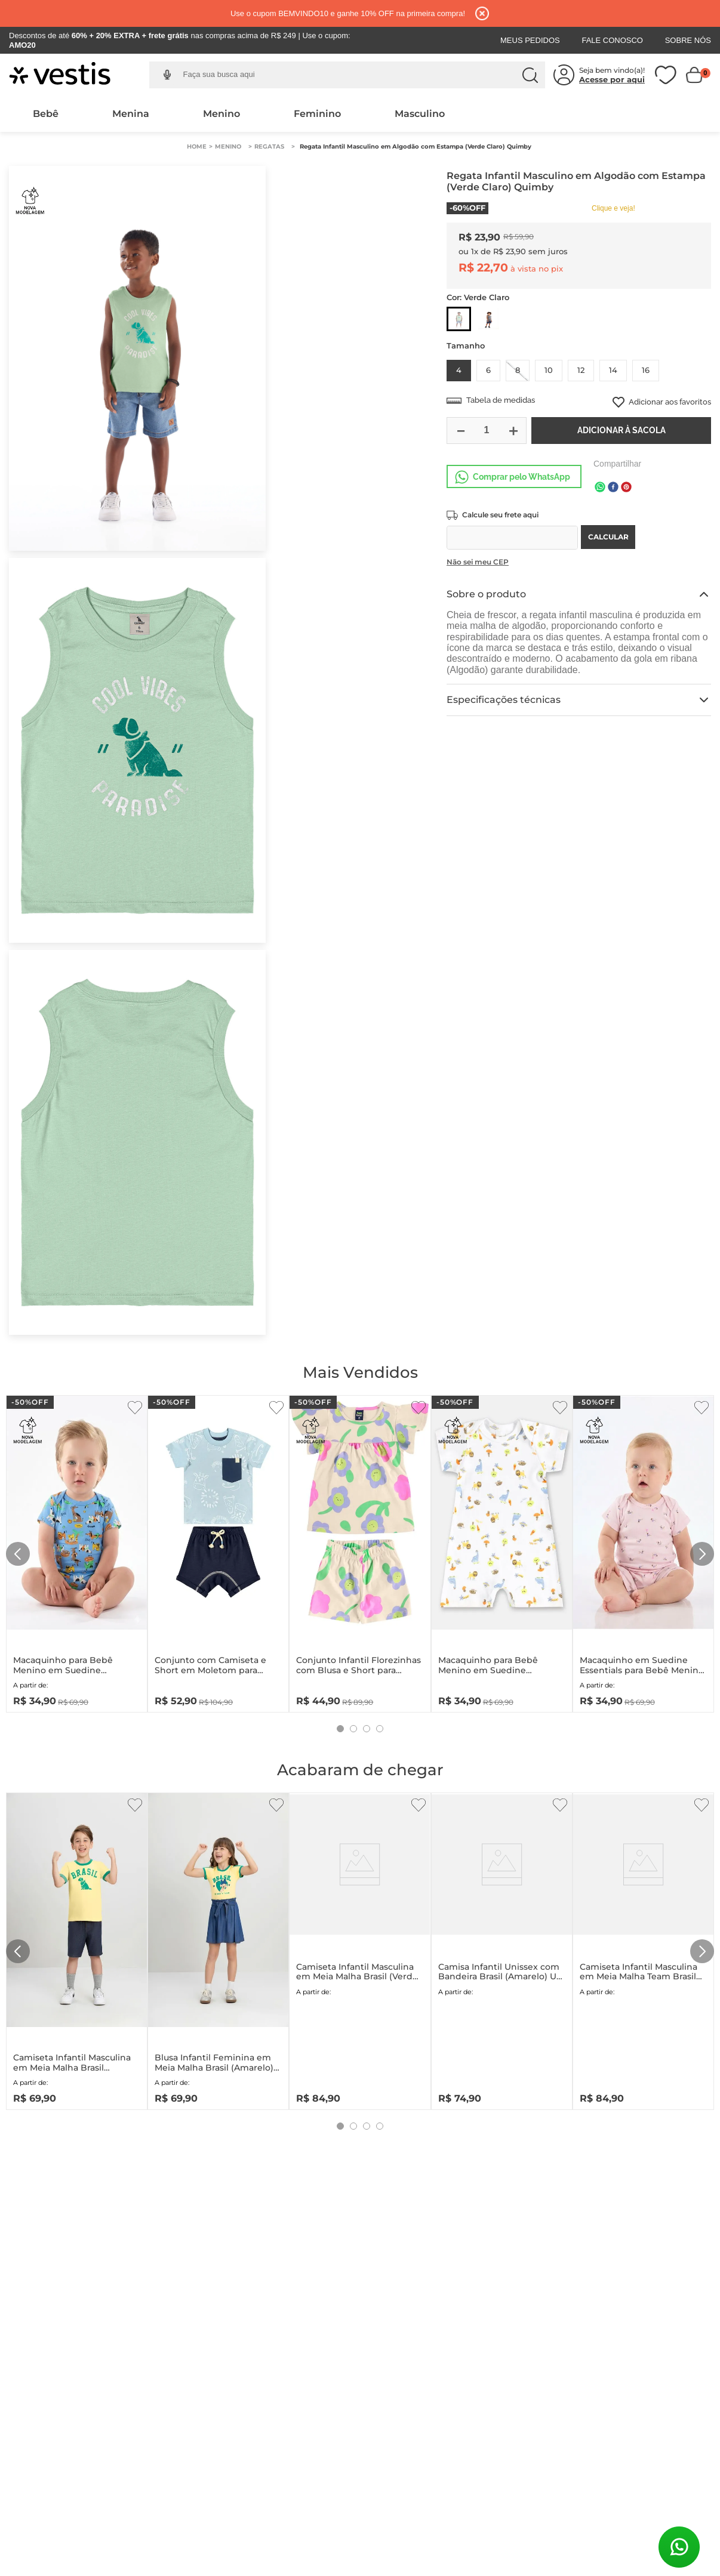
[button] (167, 75)
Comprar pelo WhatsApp (521, 477)
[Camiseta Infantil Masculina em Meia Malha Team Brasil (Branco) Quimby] (643, 1948)
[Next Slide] (702, 1554)
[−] (460, 430)
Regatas (269, 146)
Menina (130, 113)
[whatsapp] (600, 488)
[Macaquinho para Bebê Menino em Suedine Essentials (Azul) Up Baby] (77, 1551)
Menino (221, 113)
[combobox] (356, 75)
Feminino (317, 113)
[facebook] (613, 488)
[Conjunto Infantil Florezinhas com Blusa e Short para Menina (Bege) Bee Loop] (360, 1551)
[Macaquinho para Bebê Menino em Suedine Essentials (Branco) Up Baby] (502, 1551)
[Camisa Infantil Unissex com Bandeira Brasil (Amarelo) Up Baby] (502, 1948)
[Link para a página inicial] (197, 146)
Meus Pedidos (530, 40)
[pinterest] (626, 488)
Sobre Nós (688, 40)
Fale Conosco (612, 40)
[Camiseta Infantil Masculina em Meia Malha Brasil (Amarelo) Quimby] (77, 1948)
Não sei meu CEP (478, 561)
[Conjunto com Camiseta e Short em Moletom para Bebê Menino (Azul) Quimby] (218, 1551)
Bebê (46, 113)
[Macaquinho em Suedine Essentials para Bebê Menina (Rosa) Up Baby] (643, 1551)
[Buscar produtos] (530, 75)
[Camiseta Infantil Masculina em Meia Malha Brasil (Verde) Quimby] (360, 1948)
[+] (513, 430)
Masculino (420, 113)
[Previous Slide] (18, 1554)
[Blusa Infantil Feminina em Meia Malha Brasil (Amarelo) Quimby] (218, 1948)
